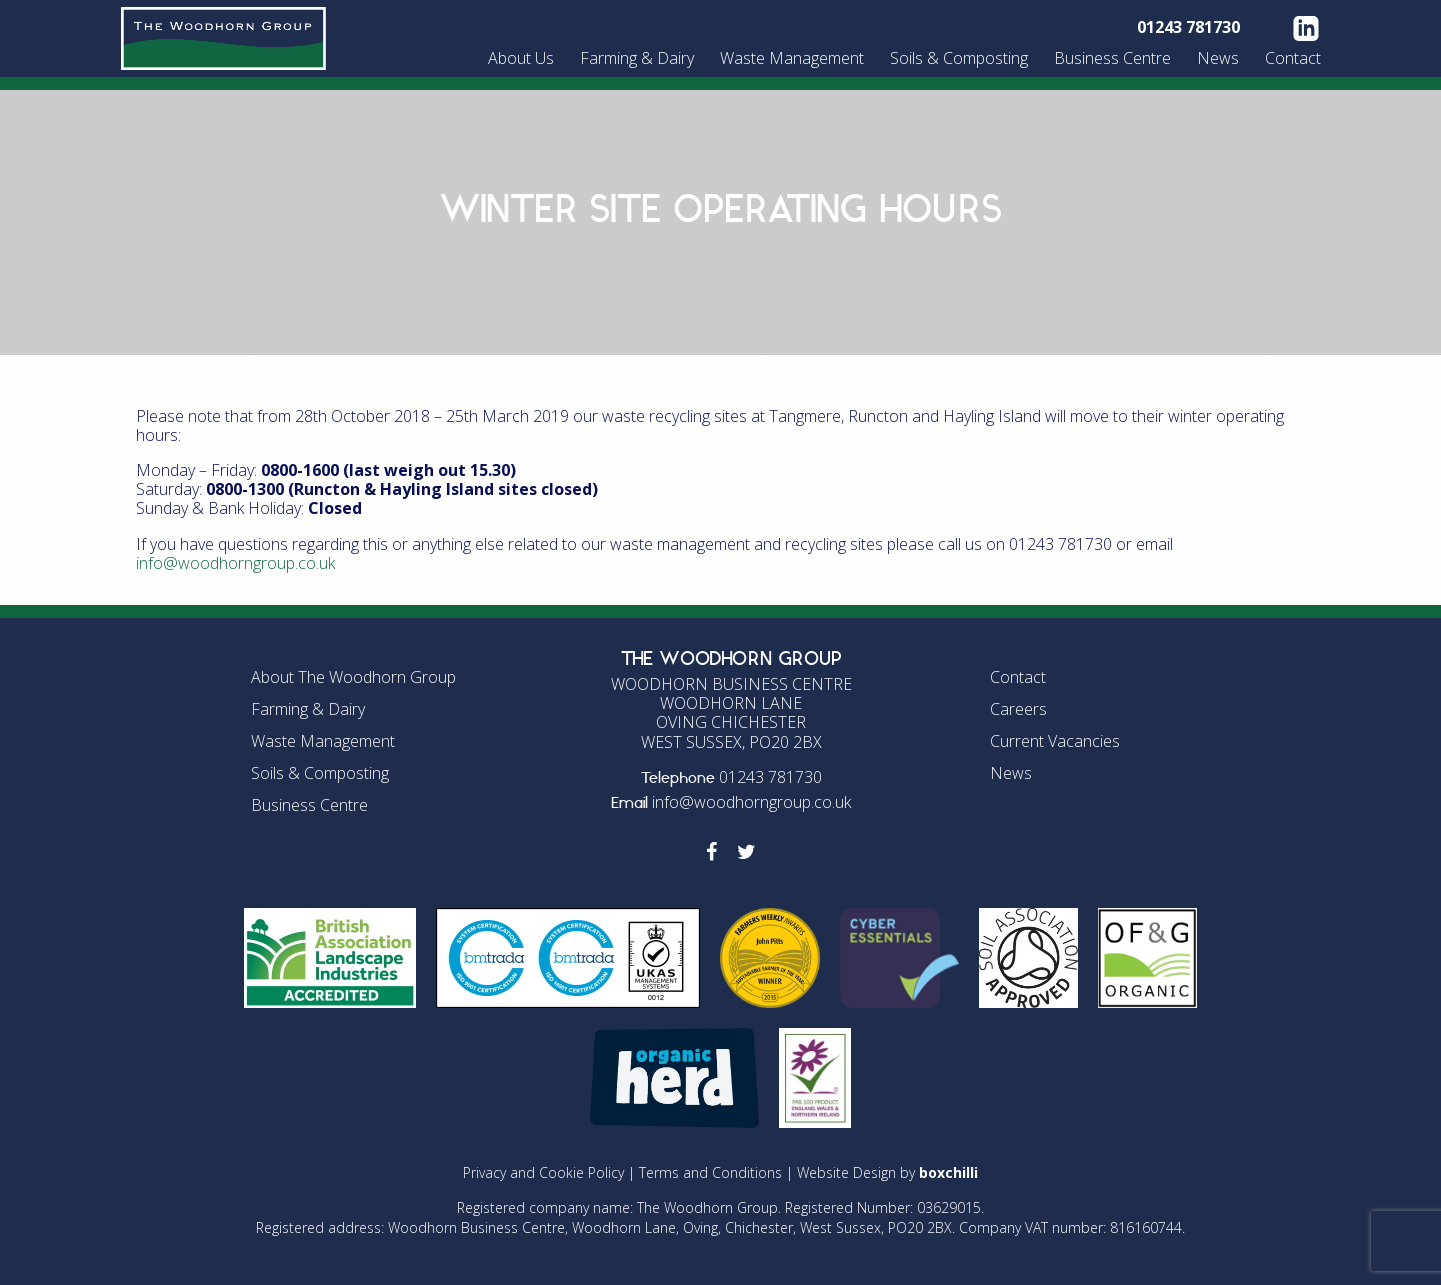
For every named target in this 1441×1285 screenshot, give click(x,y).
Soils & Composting (959, 58)
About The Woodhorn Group (353, 677)
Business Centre (1112, 58)
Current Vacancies (1055, 741)
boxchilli (948, 1172)
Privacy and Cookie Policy (543, 1172)
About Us (521, 58)
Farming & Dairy (637, 58)
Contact (1293, 58)
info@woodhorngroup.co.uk (235, 563)
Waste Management (792, 58)
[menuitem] (524, 58)
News (1218, 58)
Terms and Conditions (710, 1172)
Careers (1018, 709)
